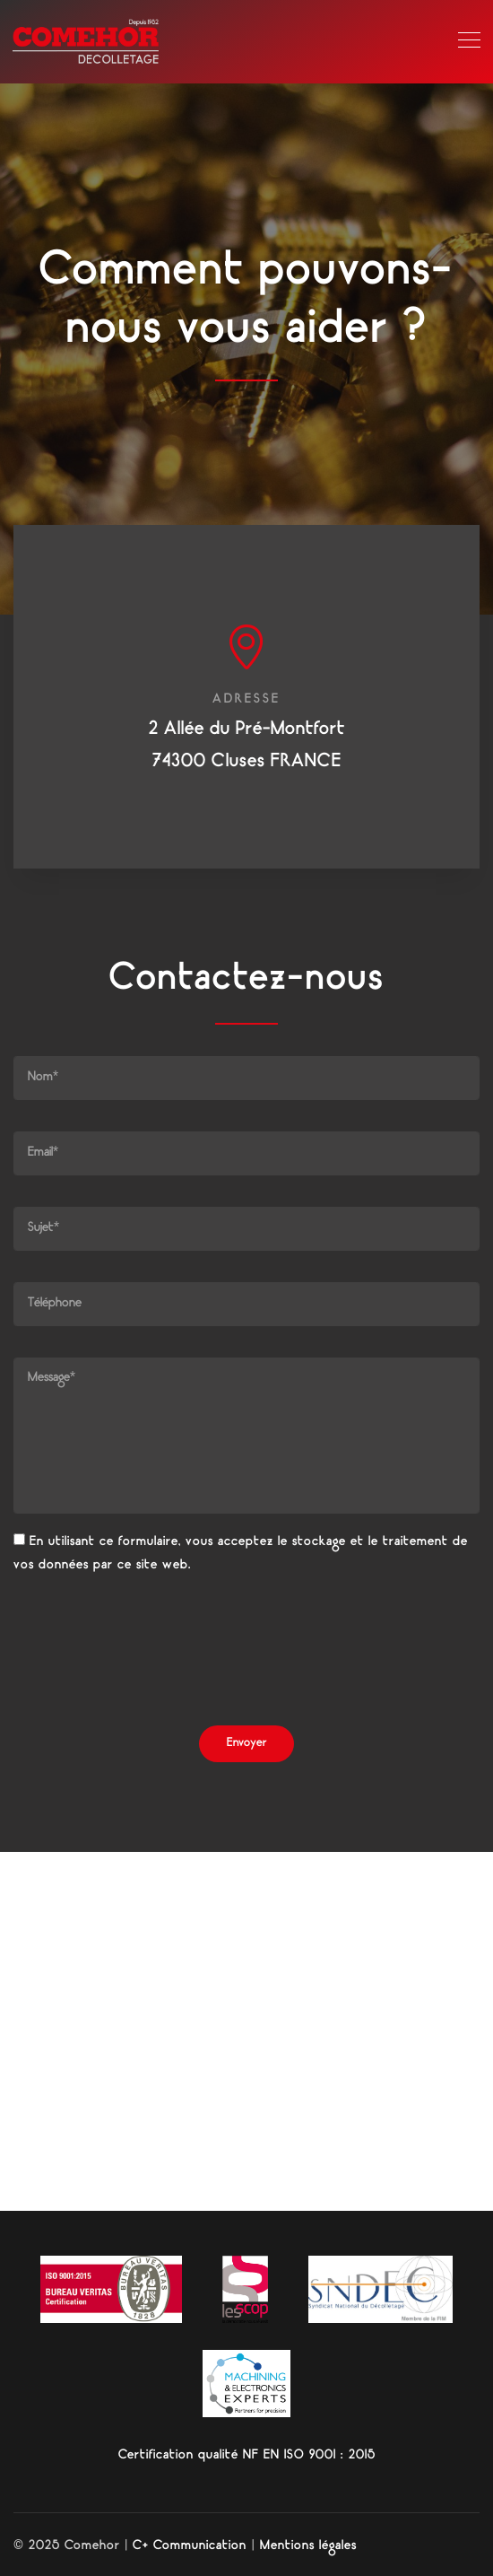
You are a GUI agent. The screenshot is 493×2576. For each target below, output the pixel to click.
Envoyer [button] (246, 1743)
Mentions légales (308, 2546)
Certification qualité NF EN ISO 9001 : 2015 (247, 2456)
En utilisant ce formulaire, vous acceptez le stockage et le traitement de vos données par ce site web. (240, 1553)
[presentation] (149, 1655)
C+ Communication (189, 2546)
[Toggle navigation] (469, 41)
